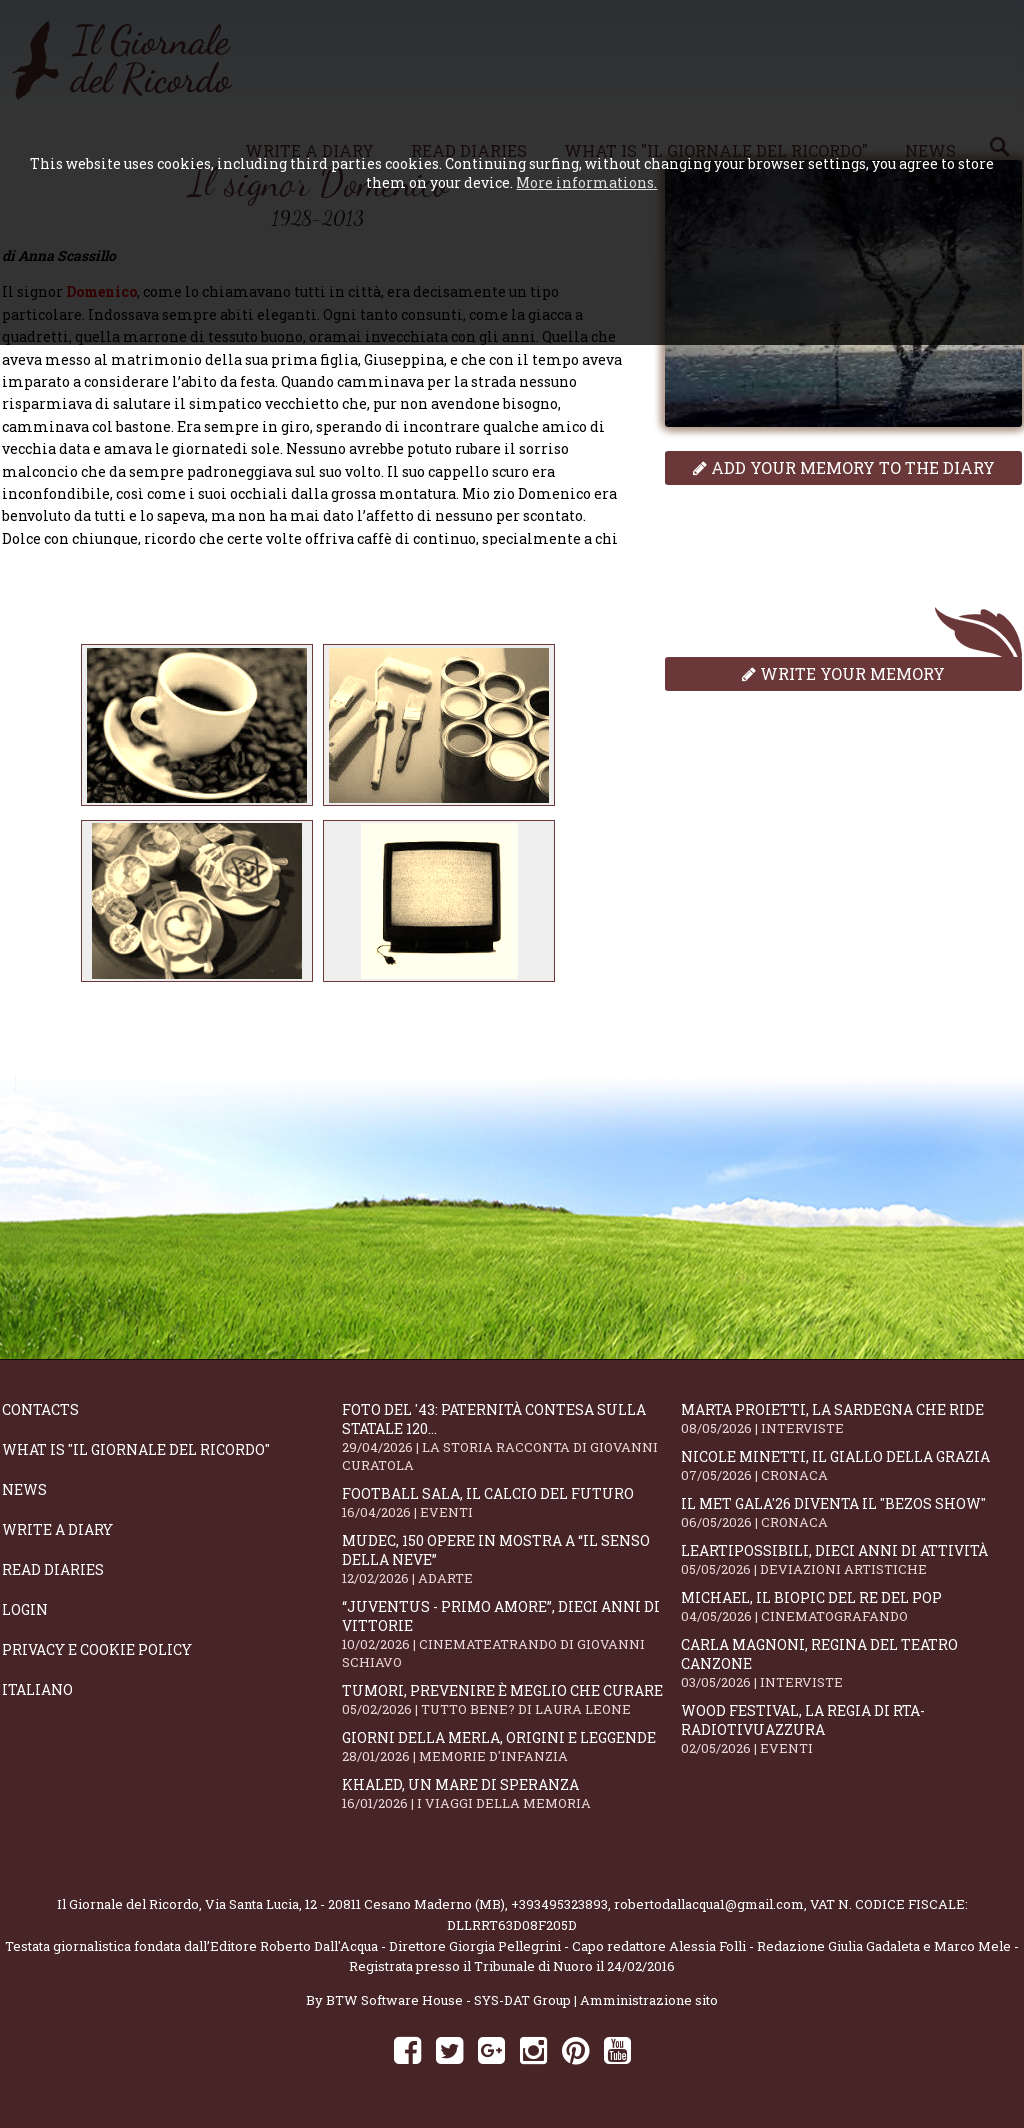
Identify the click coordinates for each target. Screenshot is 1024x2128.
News (24, 1489)
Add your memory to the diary (844, 467)
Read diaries (53, 1569)
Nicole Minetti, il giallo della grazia (851, 1465)
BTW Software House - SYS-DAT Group (448, 2000)
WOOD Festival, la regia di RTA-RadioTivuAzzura (851, 1729)
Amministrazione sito (649, 2000)
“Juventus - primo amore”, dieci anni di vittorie (512, 1634)
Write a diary (57, 1529)
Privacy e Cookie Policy (97, 1649)
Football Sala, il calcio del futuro (512, 1502)
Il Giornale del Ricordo (128, 1904)
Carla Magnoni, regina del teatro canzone (851, 1663)
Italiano (37, 1689)
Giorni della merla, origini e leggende (512, 1746)
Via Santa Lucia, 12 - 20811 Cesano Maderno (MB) (355, 1904)
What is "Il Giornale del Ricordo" (136, 1449)
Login (25, 1609)
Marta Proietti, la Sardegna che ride (851, 1418)
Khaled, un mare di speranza (512, 1793)
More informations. (586, 182)
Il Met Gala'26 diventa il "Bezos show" (851, 1512)
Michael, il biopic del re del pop (851, 1606)
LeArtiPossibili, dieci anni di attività (851, 1559)
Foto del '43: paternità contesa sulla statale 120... (512, 1437)
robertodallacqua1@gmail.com (709, 1904)
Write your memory (843, 673)
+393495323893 (559, 1904)
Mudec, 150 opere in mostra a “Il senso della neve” (512, 1559)
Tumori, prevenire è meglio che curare (512, 1699)
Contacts (40, 1409)
